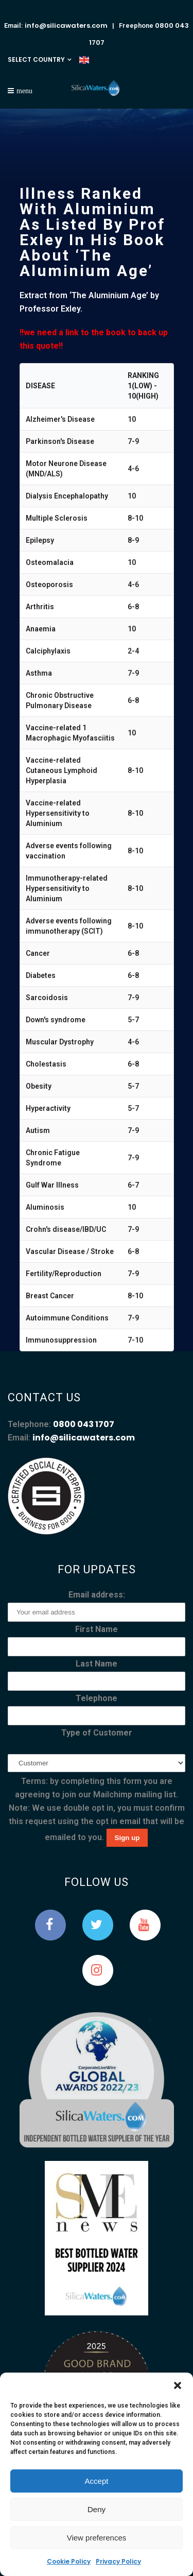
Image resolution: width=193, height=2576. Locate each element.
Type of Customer (96, 1733)
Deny (96, 2509)
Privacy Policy (118, 2561)
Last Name (96, 1664)
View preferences (97, 2537)
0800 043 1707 (83, 1424)
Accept (97, 2481)
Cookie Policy (69, 2561)
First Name (96, 1629)
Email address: (96, 1595)
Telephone (96, 1698)
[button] (177, 2385)
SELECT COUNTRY (36, 59)
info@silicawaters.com (66, 25)
